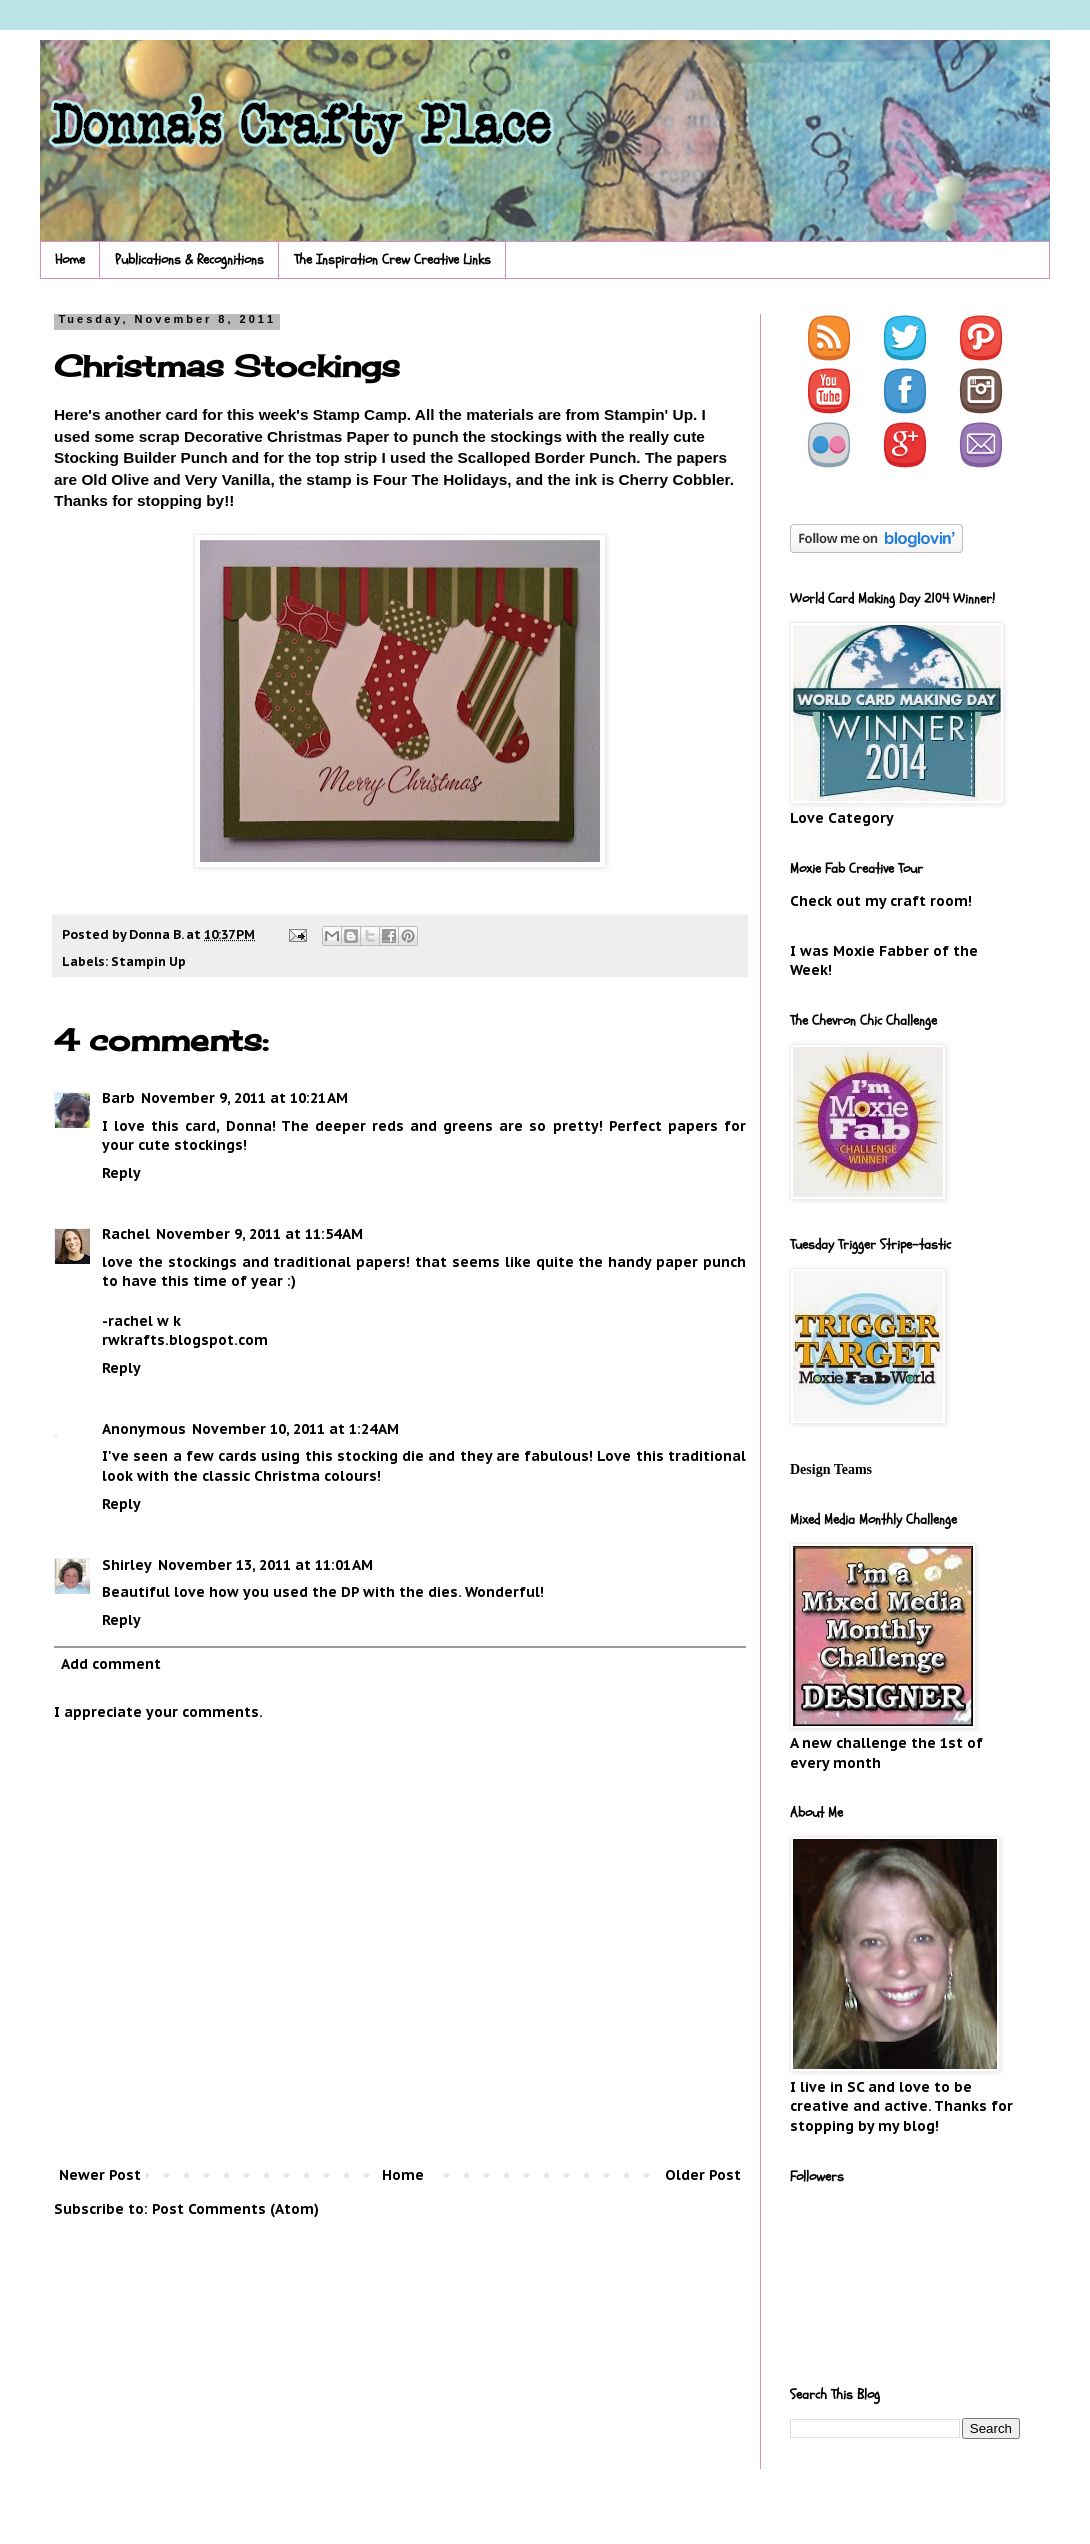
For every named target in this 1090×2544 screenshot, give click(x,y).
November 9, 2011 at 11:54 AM (259, 1234)
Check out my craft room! (881, 901)
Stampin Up (148, 961)
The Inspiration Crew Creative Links (392, 259)
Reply (121, 1173)
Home (70, 259)
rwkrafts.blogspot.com (185, 1340)
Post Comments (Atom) (235, 2209)
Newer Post (100, 2175)
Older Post (703, 2175)
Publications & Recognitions (189, 259)
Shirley (127, 1565)
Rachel (126, 1234)
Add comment (111, 1664)
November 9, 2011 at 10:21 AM (244, 1098)
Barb (118, 1098)
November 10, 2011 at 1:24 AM (295, 1429)
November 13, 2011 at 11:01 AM (265, 1565)
